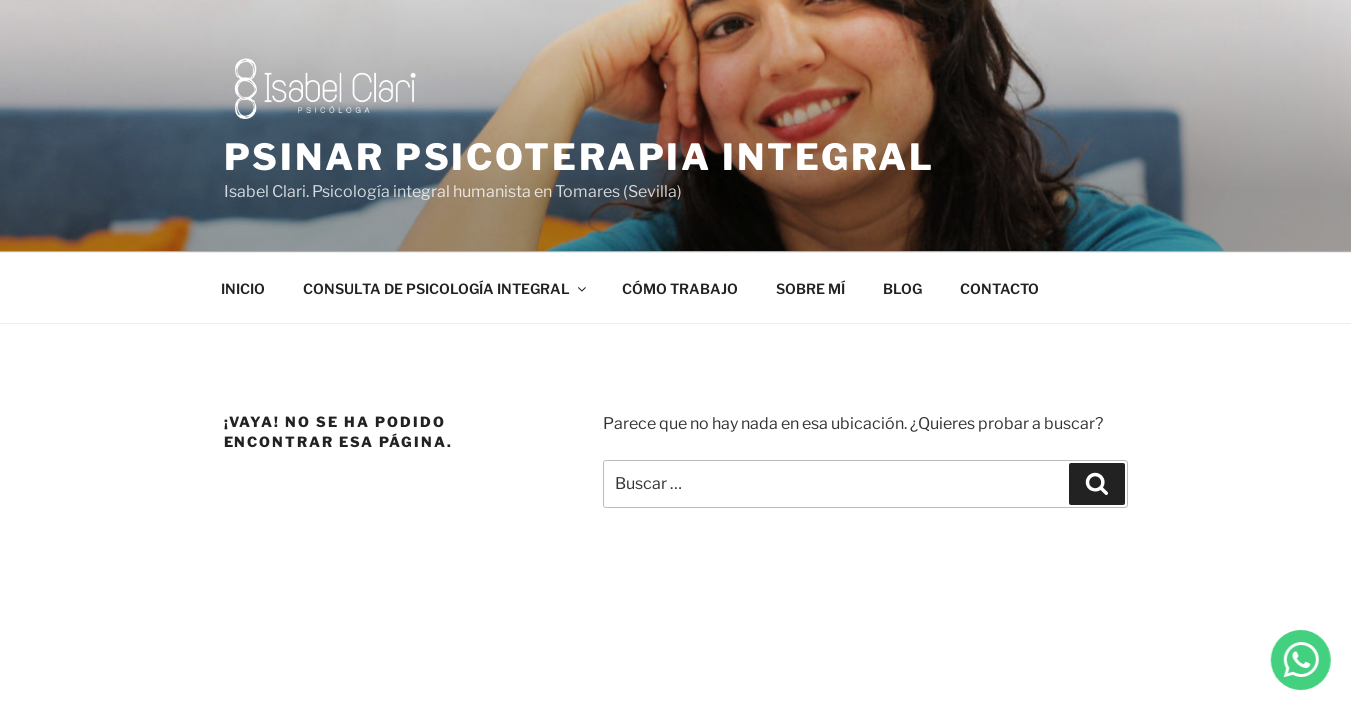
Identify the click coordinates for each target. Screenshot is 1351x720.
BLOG (902, 288)
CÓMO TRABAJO (680, 288)
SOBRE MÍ (810, 288)
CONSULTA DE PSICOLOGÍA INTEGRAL (446, 288)
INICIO (243, 288)
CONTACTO (999, 288)
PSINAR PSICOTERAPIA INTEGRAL (580, 157)
